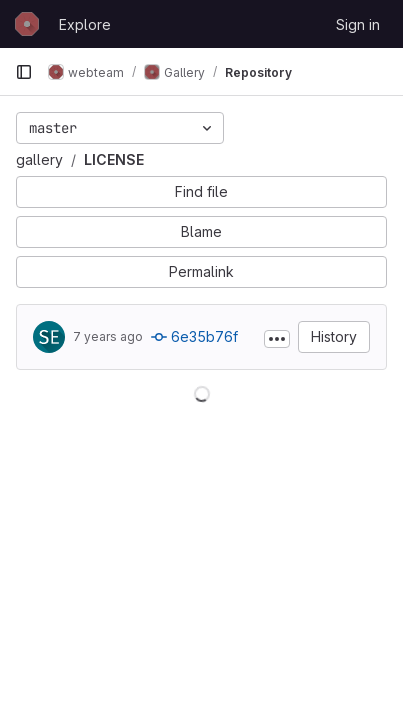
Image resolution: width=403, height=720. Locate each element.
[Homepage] (27, 24)
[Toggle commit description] (277, 339)
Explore (85, 24)
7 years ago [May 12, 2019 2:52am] (108, 336)
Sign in (358, 24)
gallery (39, 159)
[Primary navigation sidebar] (24, 72)
